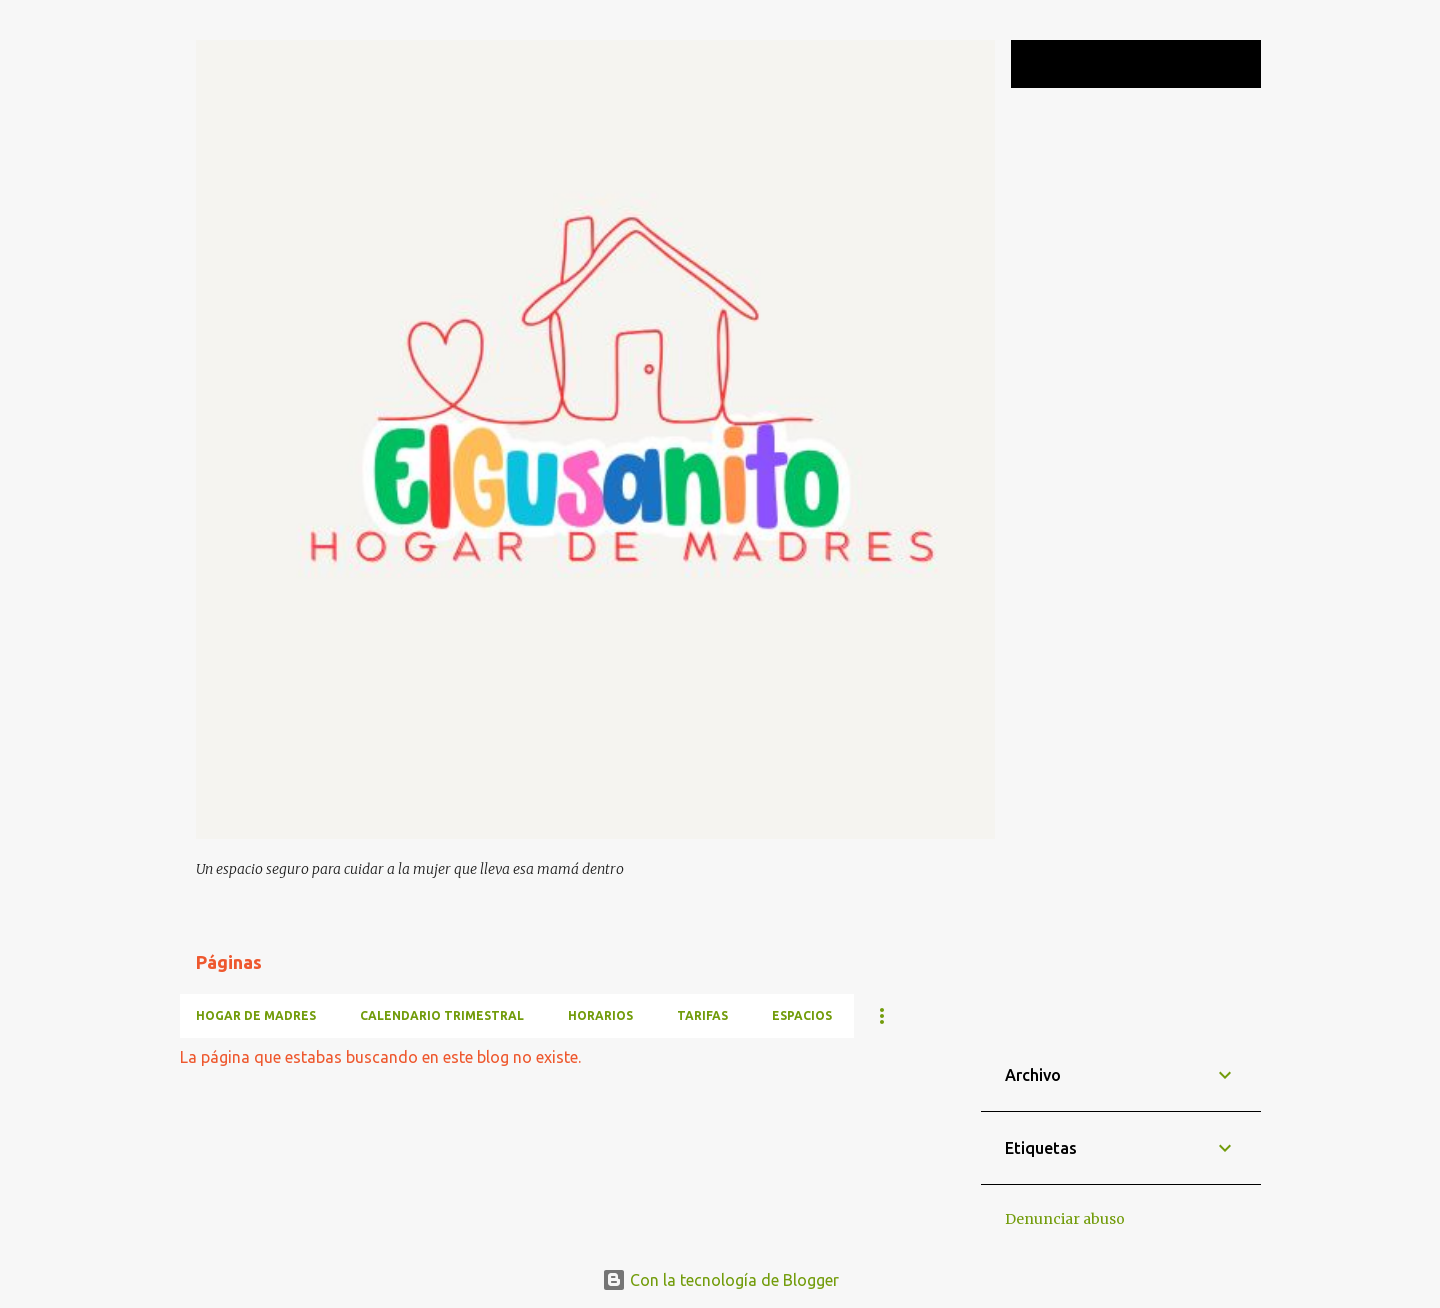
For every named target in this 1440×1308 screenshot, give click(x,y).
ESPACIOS (802, 1015)
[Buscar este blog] (1156, 64)
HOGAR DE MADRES (256, 1015)
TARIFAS (702, 1015)
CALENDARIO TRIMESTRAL (442, 1015)
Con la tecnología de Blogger (720, 1280)
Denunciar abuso (1065, 1219)
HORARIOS (600, 1015)
